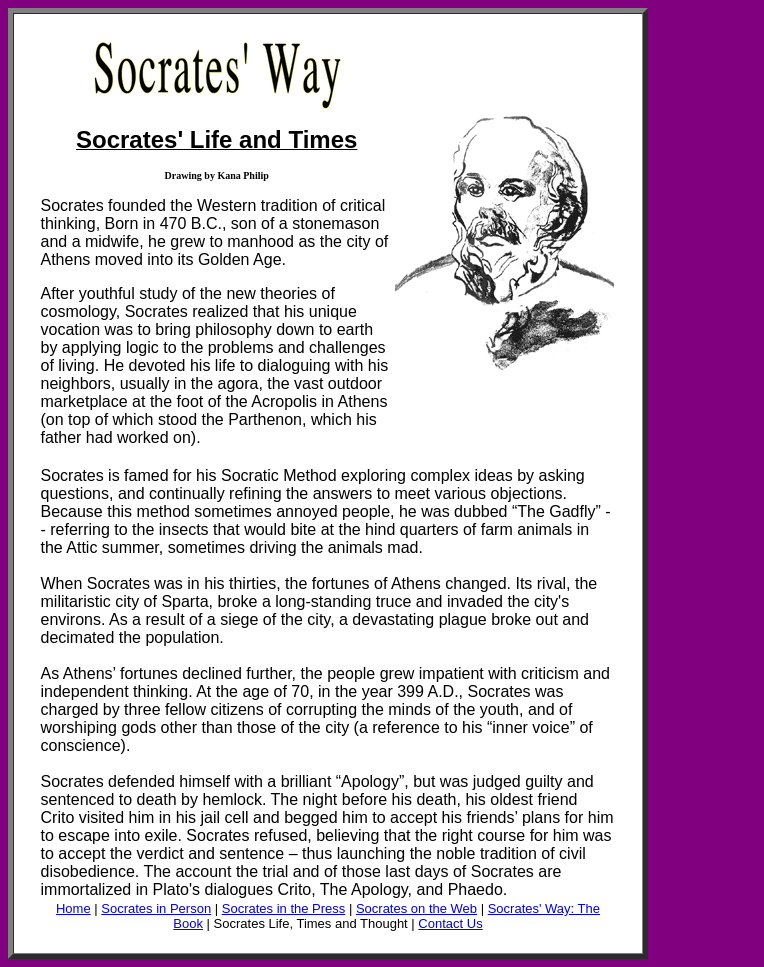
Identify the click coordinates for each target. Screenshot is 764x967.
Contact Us (450, 923)
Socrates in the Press (284, 908)
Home (73, 908)
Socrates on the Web (416, 908)
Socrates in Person (156, 908)
